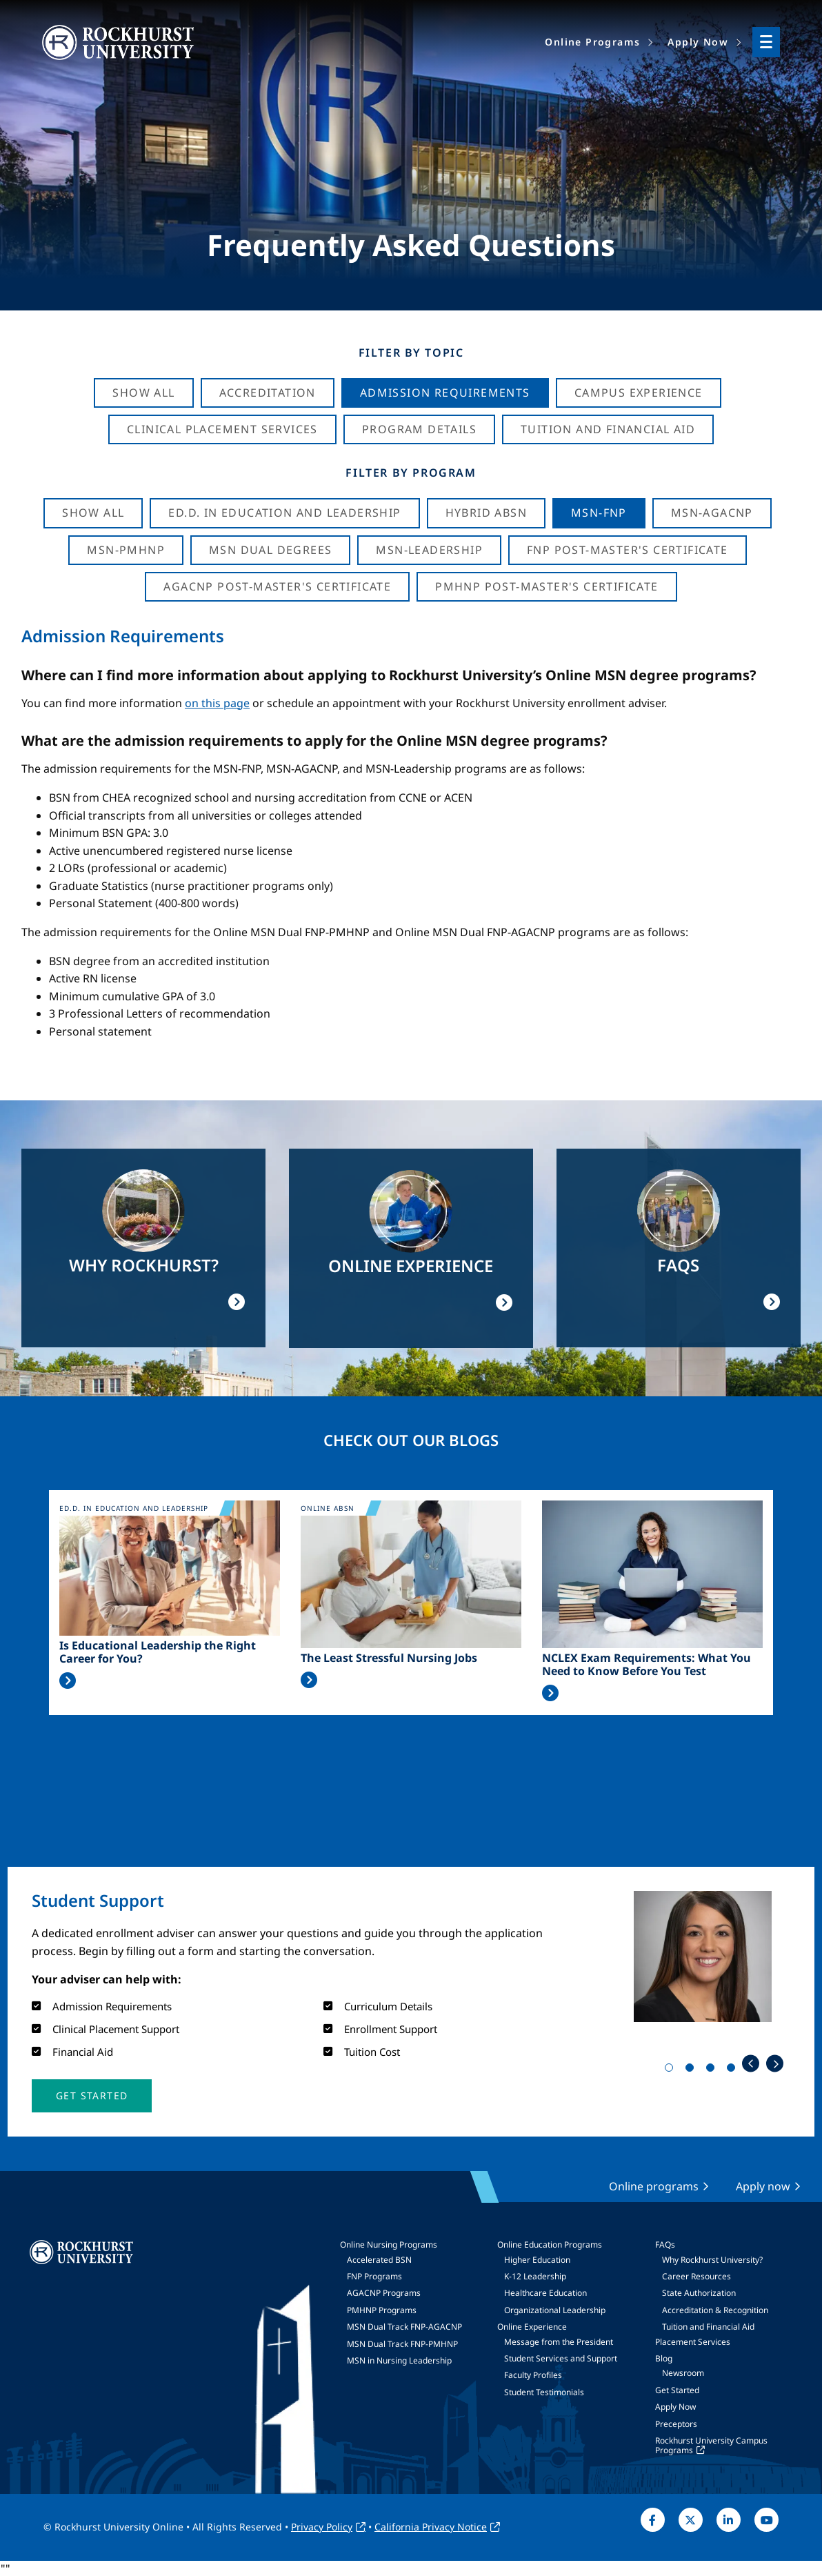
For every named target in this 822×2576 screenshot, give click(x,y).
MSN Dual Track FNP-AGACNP (404, 2326)
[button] (92, 2095)
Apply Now (675, 2406)
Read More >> (67, 1680)
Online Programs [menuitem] (592, 41)
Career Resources (696, 2276)
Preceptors (676, 2424)
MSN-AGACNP (712, 512)
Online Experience (532, 2326)
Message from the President (558, 2342)
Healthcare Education (545, 2293)
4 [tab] (734, 2070)
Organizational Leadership (554, 2310)
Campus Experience (638, 392)
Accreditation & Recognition (715, 2310)
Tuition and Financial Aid (708, 2326)
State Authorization (699, 2293)
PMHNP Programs (382, 2310)
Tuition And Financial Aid (608, 429)
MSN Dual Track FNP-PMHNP (402, 2344)
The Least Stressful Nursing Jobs (389, 1658)
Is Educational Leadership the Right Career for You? (157, 1652)
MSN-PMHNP (126, 549)
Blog (663, 2358)
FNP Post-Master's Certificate (627, 549)
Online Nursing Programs (388, 2244)
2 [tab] (692, 2070)
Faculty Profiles (533, 2375)
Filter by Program (410, 472)
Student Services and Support (560, 2358)
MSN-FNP (599, 512)
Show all (93, 512)
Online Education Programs (549, 2244)
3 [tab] (713, 2070)
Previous (750, 2063)
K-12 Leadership (535, 2276)
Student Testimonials (544, 2392)
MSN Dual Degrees (270, 549)
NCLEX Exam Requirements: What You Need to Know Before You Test (646, 1665)
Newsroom (683, 2373)
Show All (143, 392)
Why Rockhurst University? (712, 2260)
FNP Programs (374, 2276)
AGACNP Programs (384, 2293)
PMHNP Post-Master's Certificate (546, 586)
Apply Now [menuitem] (698, 41)
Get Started (677, 2390)
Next (774, 2063)
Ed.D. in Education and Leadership (284, 512)
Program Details (419, 429)
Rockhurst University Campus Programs (711, 2445)
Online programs (654, 2186)
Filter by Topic (411, 352)
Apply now (763, 2186)
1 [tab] (672, 2070)
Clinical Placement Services (222, 429)
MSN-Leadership (429, 549)
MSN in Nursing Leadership (399, 2360)
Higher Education (537, 2260)
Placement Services (692, 2342)
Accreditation (267, 392)
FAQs (665, 2244)
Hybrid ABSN (486, 512)
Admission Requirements (445, 392)
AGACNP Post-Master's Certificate (277, 586)
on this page (217, 703)
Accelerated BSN (379, 2260)
